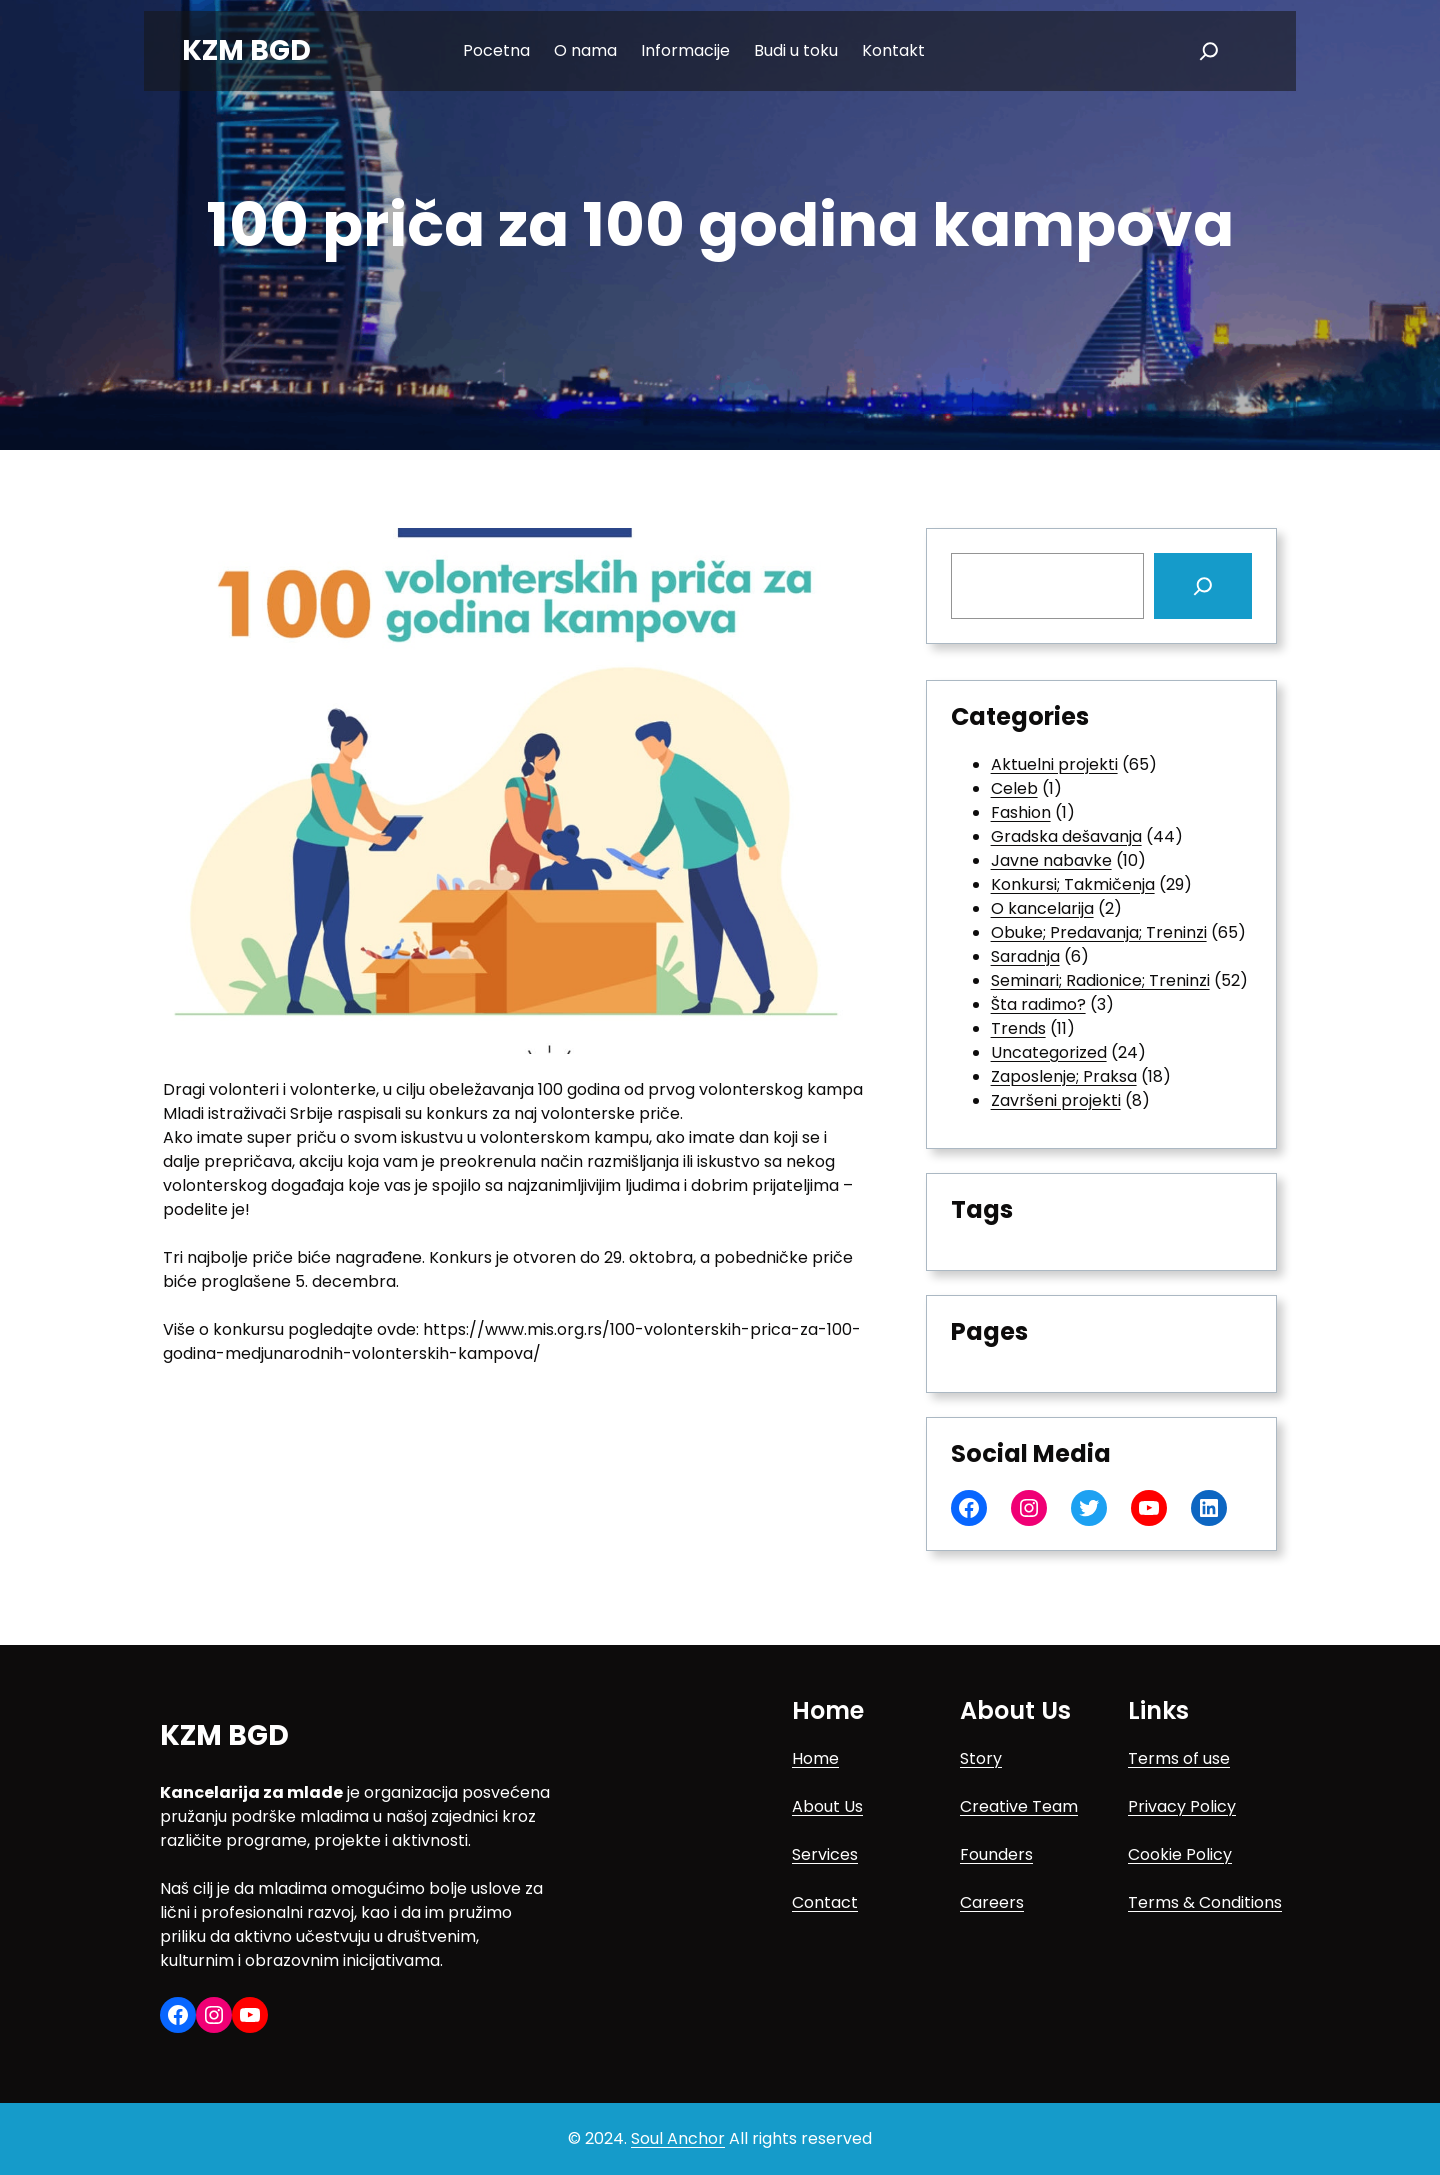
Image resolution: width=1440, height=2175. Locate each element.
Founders (996, 1854)
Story (981, 1758)
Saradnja (1025, 956)
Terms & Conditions (1205, 1902)
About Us (827, 1806)
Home (815, 1758)
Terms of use (1179, 1758)
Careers (992, 1902)
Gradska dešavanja (1066, 836)
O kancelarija (1042, 908)
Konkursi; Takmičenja (1073, 884)
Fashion (1021, 812)
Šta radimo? (1038, 1004)
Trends (1018, 1028)
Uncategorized (1049, 1052)
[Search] (1203, 586)
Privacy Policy (1182, 1806)
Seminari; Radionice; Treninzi (1100, 980)
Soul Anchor (678, 2138)
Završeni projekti (1056, 1100)
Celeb (1014, 788)
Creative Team (1019, 1806)
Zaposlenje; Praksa (1064, 1076)
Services (825, 1854)
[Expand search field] (1209, 51)
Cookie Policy (1180, 1854)
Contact (825, 1902)
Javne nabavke (1051, 860)
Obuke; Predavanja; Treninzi (1099, 932)
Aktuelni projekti (1054, 764)
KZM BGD (246, 50)
